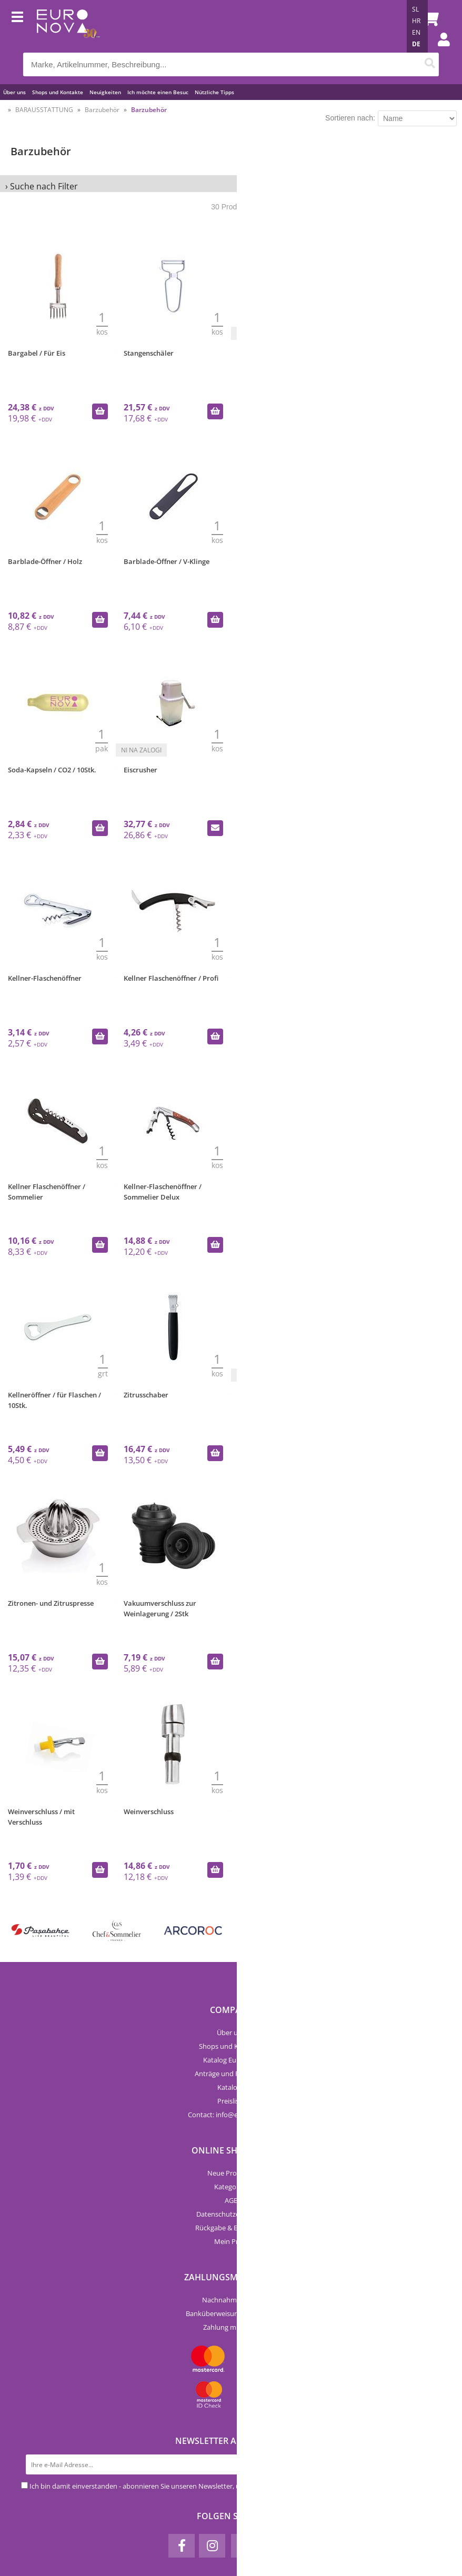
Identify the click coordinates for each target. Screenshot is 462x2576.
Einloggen (438, 50)
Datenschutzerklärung (231, 2214)
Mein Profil (231, 2241)
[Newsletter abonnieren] (431, 2464)
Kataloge (231, 2087)
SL (415, 9)
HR (416, 20)
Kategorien (231, 2186)
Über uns (14, 92)
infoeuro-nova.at (245, 2114)
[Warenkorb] (428, 18)
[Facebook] (181, 2546)
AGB (231, 2200)
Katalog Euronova (231, 2060)
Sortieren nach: (350, 118)
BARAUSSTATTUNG (44, 109)
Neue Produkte (231, 2173)
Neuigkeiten (105, 92)
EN (416, 32)
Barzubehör (102, 109)
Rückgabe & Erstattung (231, 2227)
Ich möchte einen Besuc (157, 92)
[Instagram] (212, 2546)
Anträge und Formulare (231, 2073)
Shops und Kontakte (57, 92)
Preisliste (231, 2101)
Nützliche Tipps (214, 92)
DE (416, 43)
